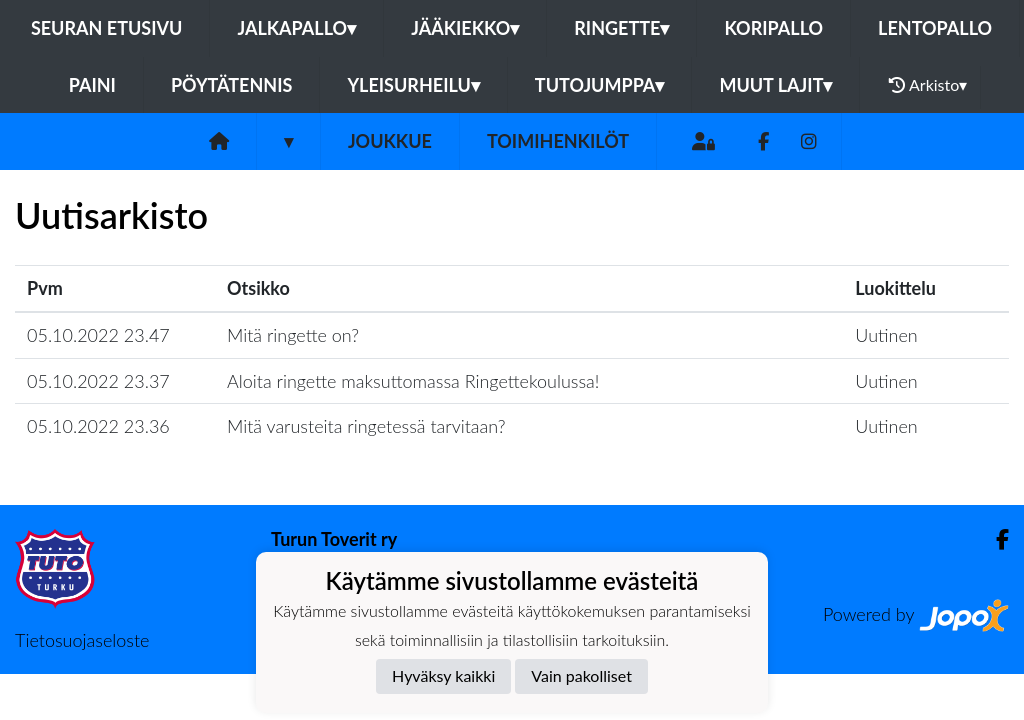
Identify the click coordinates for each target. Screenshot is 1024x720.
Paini (92, 85)
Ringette (621, 28)
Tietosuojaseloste (82, 640)
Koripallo (773, 28)
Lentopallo (935, 28)
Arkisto (928, 85)
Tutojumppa (600, 85)
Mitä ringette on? (293, 335)
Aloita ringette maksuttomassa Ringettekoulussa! (413, 381)
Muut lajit (775, 85)
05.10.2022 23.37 (98, 381)
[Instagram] (809, 141)
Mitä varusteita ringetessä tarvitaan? (366, 426)
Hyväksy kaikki (443, 675)
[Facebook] (763, 141)
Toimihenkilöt (558, 141)
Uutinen (886, 335)
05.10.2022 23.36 (98, 426)
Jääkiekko (465, 28)
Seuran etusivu (107, 28)
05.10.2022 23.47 (98, 335)
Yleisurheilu (413, 85)
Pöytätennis (231, 85)
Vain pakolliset (581, 675)
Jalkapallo (296, 28)
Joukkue (390, 141)
